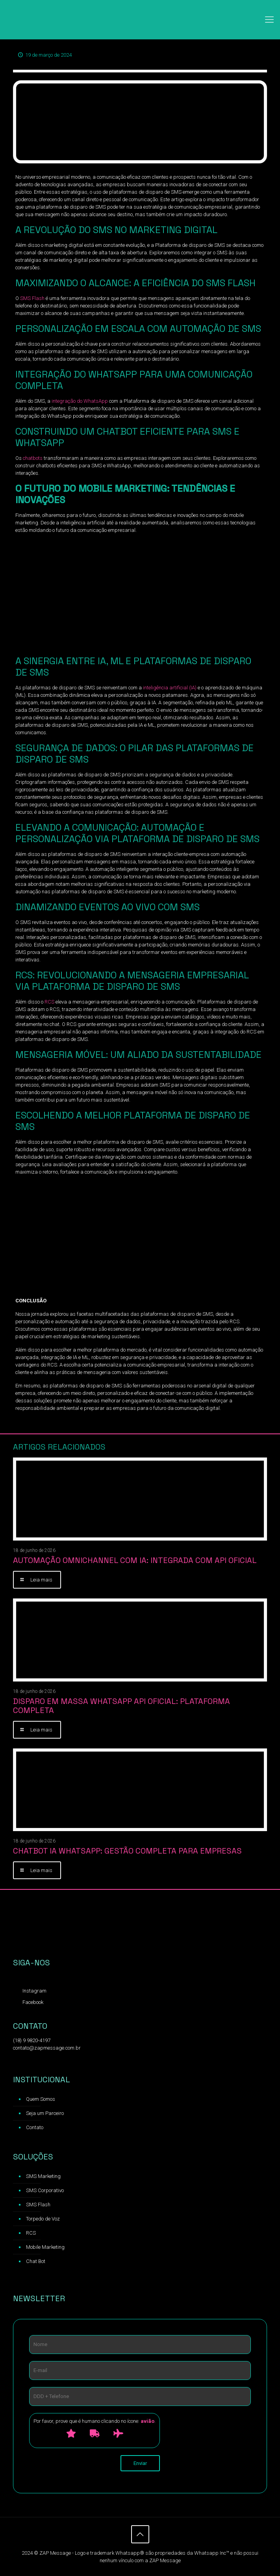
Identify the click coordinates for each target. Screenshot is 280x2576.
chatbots (33, 458)
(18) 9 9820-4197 (31, 2040)
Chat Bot (35, 2261)
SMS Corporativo (45, 2190)
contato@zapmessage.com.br (47, 2048)
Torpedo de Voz (43, 2219)
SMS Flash (32, 298)
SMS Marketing (43, 2176)
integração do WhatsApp (79, 401)
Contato (34, 2127)
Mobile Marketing (45, 2247)
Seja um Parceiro (45, 2113)
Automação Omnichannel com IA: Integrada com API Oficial (135, 1560)
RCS (49, 1002)
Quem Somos (40, 2099)
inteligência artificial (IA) (170, 688)
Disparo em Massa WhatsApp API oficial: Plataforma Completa (121, 1705)
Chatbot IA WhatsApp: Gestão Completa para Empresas (127, 1851)
